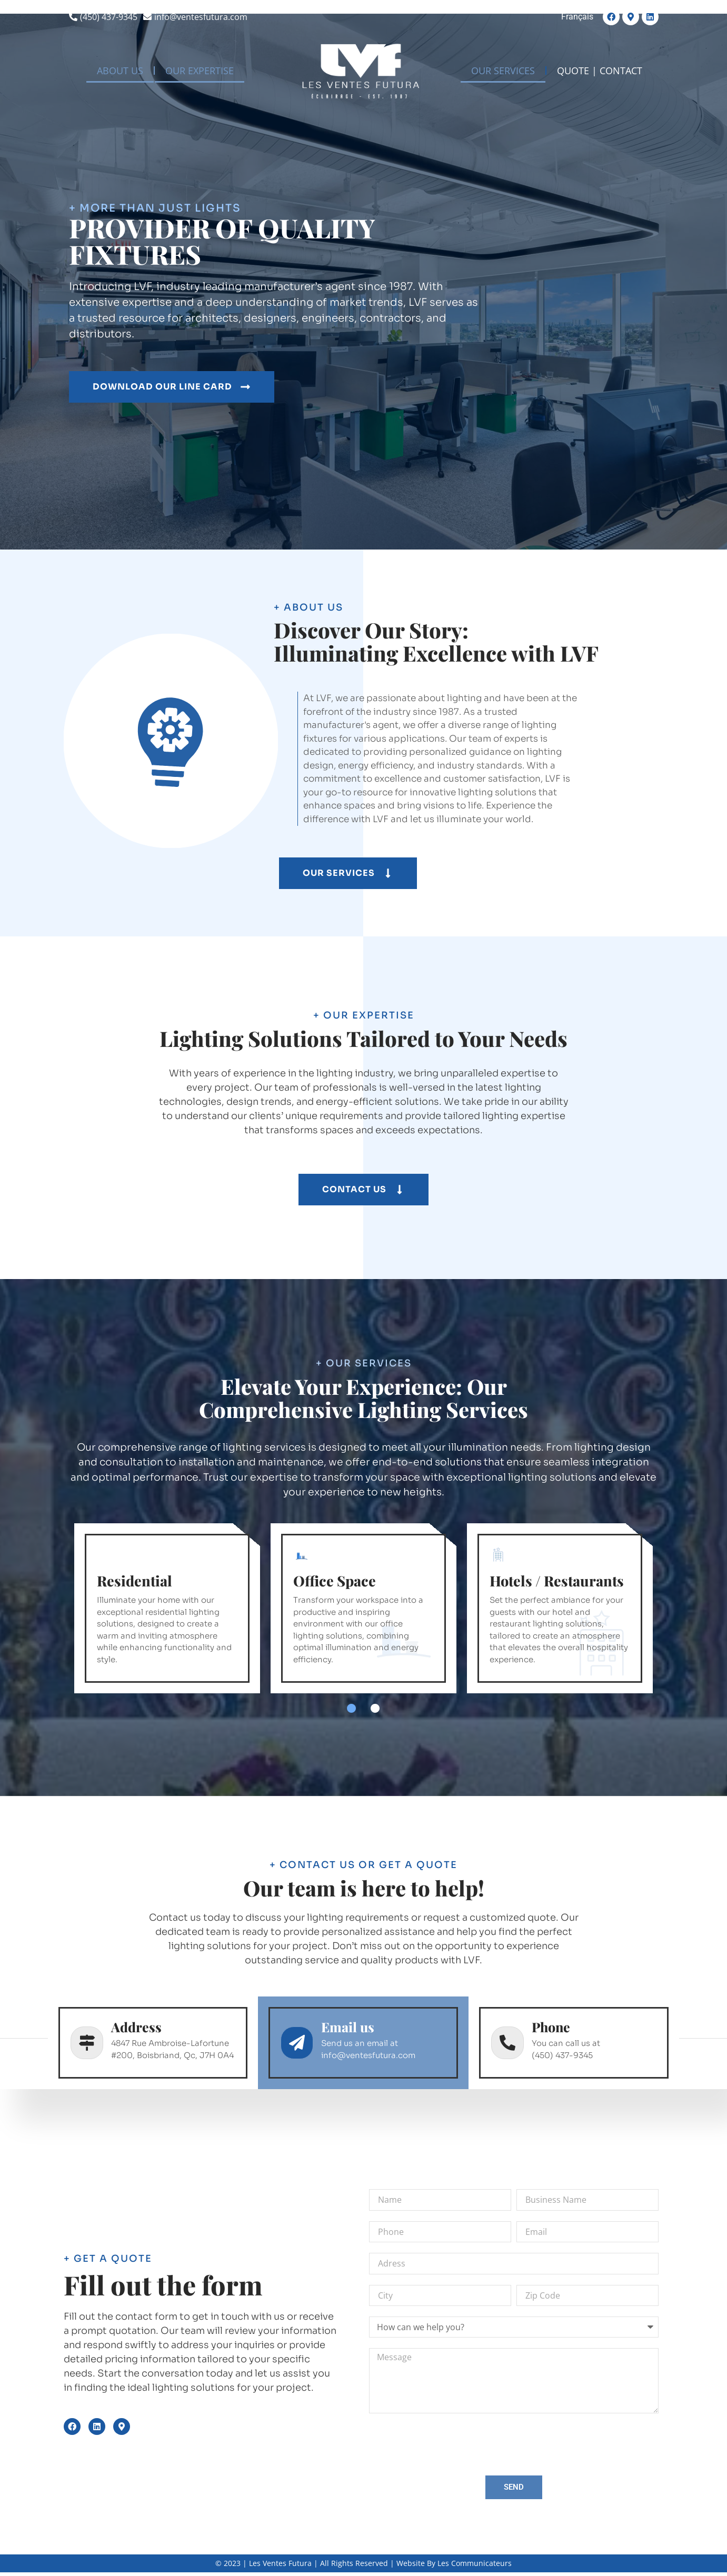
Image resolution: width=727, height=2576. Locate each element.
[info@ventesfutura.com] (196, 17)
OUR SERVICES (503, 70)
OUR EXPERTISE (199, 70)
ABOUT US (120, 70)
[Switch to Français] (577, 16)
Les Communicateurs (474, 2563)
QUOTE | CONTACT (599, 70)
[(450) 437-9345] (104, 17)
